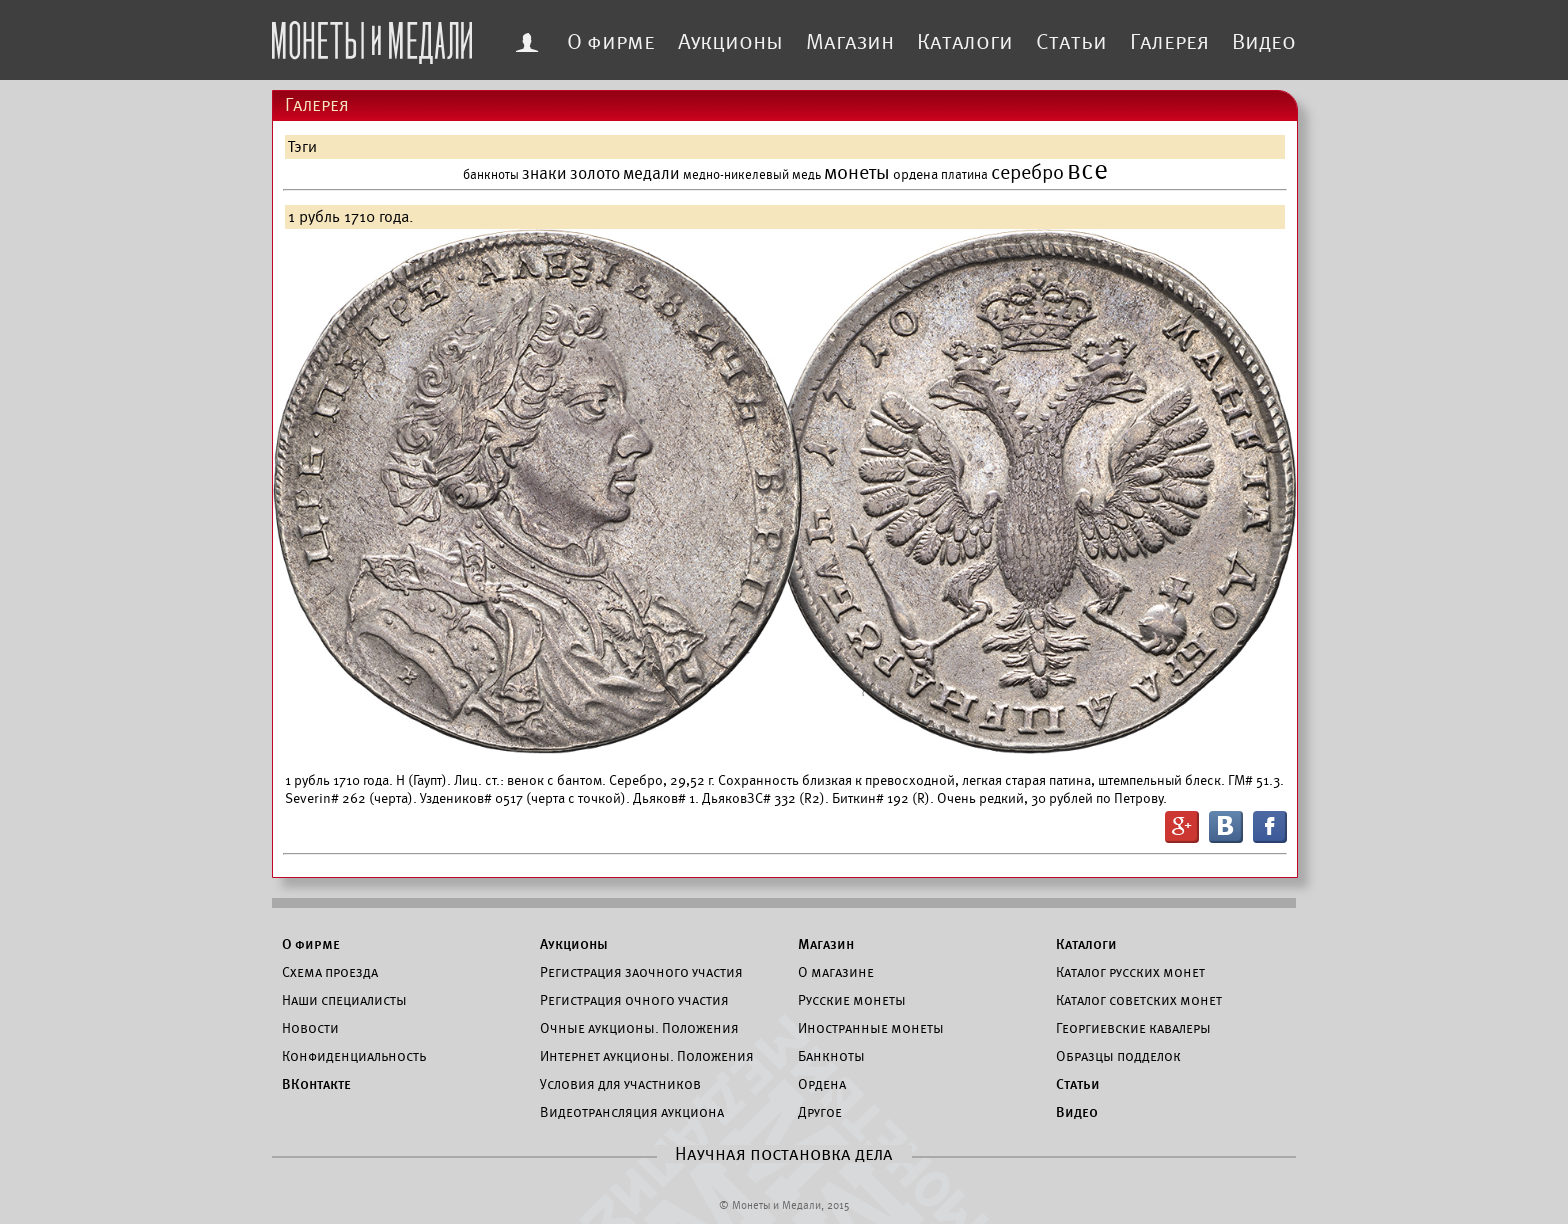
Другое (820, 1112)
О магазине (836, 972)
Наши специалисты (344, 1000)
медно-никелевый (736, 175)
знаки (544, 174)
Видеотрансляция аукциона (632, 1112)
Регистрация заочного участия (641, 972)
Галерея (1169, 42)
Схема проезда (330, 972)
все (1087, 171)
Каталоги (965, 42)
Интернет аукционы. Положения (647, 1056)
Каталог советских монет (1139, 1000)
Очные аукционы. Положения (639, 1028)
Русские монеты (852, 1000)
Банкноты (831, 1056)
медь (806, 175)
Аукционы (730, 42)
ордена (915, 174)
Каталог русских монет (1130, 972)
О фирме (611, 42)
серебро (1027, 173)
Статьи (1071, 42)
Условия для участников (620, 1084)
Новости (310, 1028)
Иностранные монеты (871, 1028)
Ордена (822, 1084)
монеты (857, 173)
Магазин (850, 42)
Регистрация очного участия (634, 1000)
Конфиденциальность (354, 1056)
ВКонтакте (316, 1084)
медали (651, 174)
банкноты (491, 175)
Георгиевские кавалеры (1133, 1028)
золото (595, 174)
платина (964, 175)
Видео (1264, 42)
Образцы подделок (1118, 1056)
